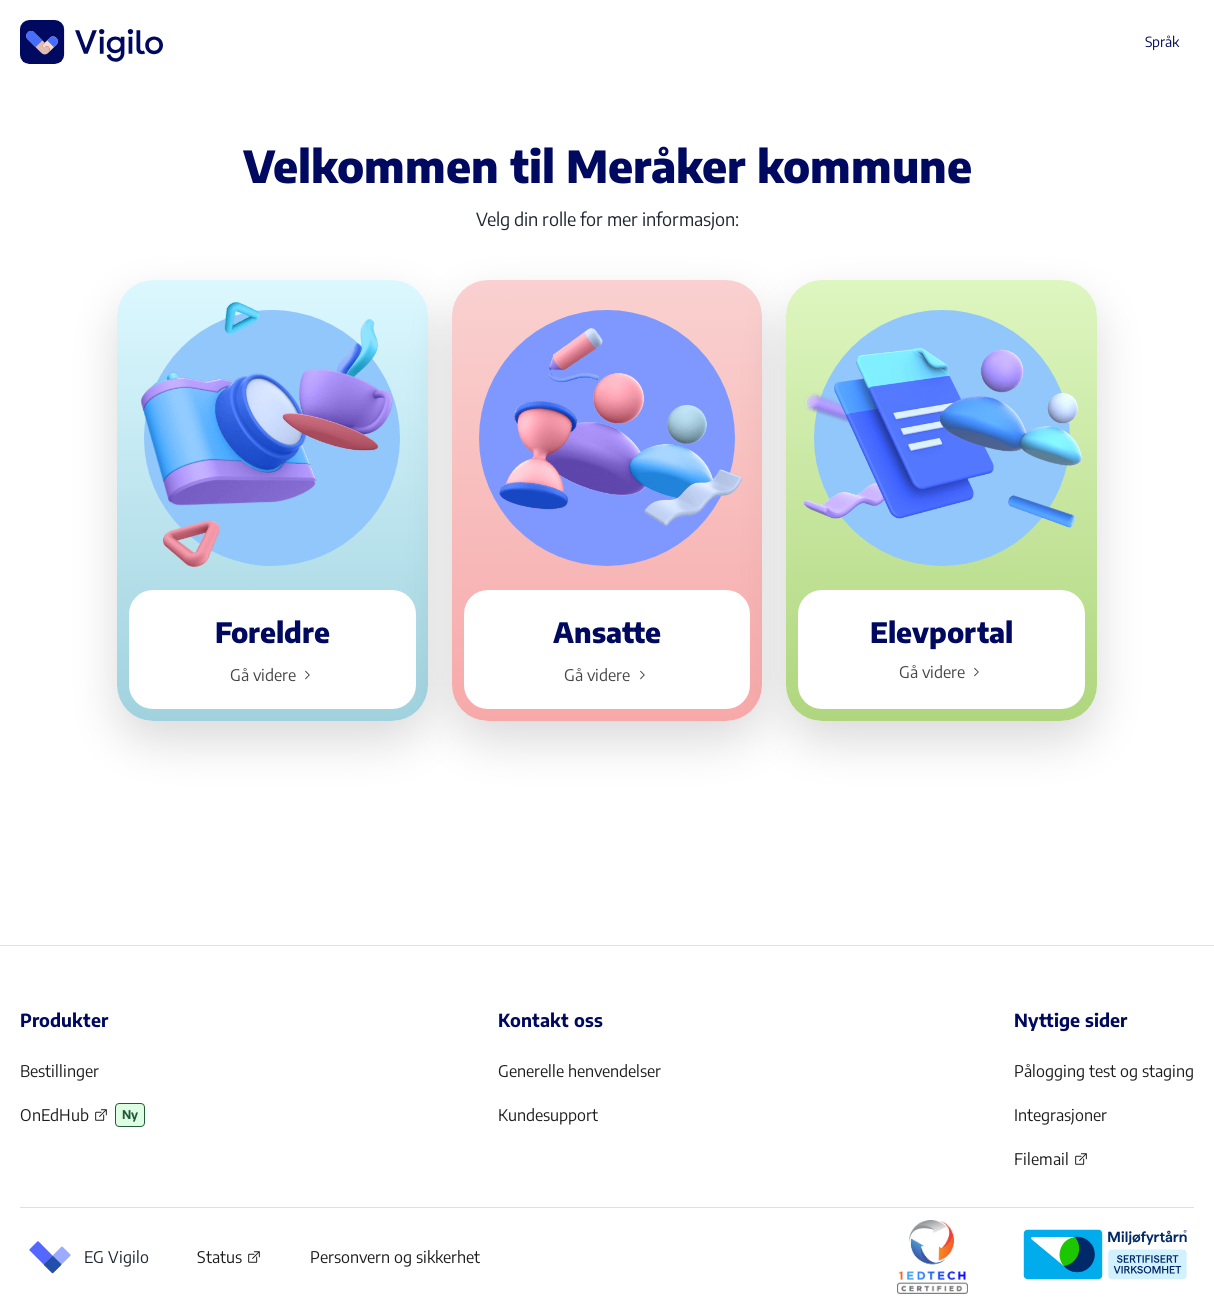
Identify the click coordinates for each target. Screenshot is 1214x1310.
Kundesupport (548, 1115)
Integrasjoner (1060, 1115)
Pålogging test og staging (1104, 1071)
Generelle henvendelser (579, 1071)
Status (229, 1261)
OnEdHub (64, 1121)
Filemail (1051, 1165)
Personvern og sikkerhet (395, 1257)
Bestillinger (59, 1071)
